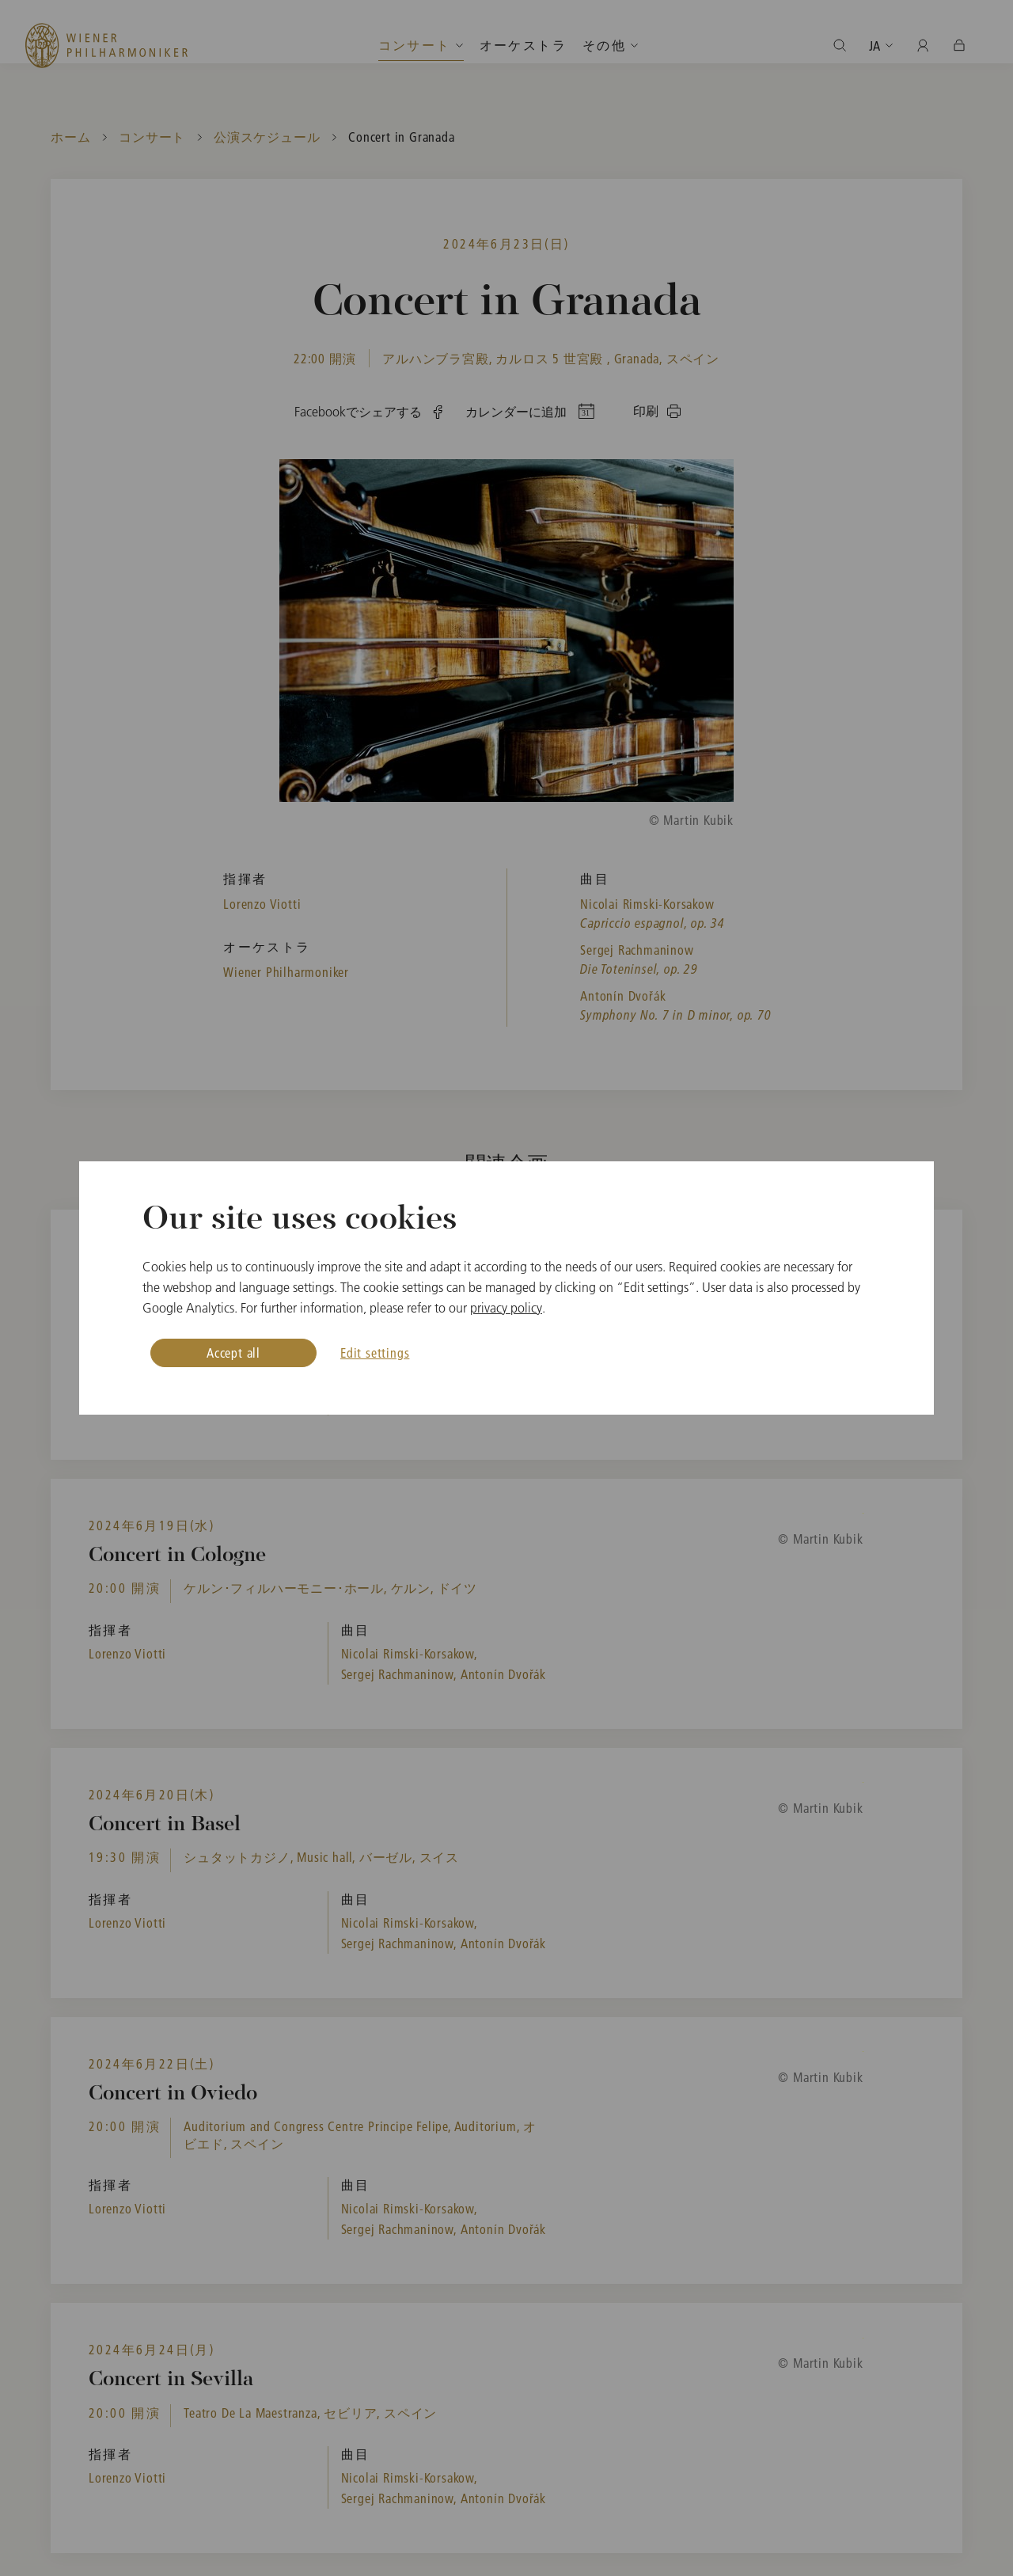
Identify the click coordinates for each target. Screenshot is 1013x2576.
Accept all (233, 1352)
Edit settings (374, 1352)
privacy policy (506, 1308)
